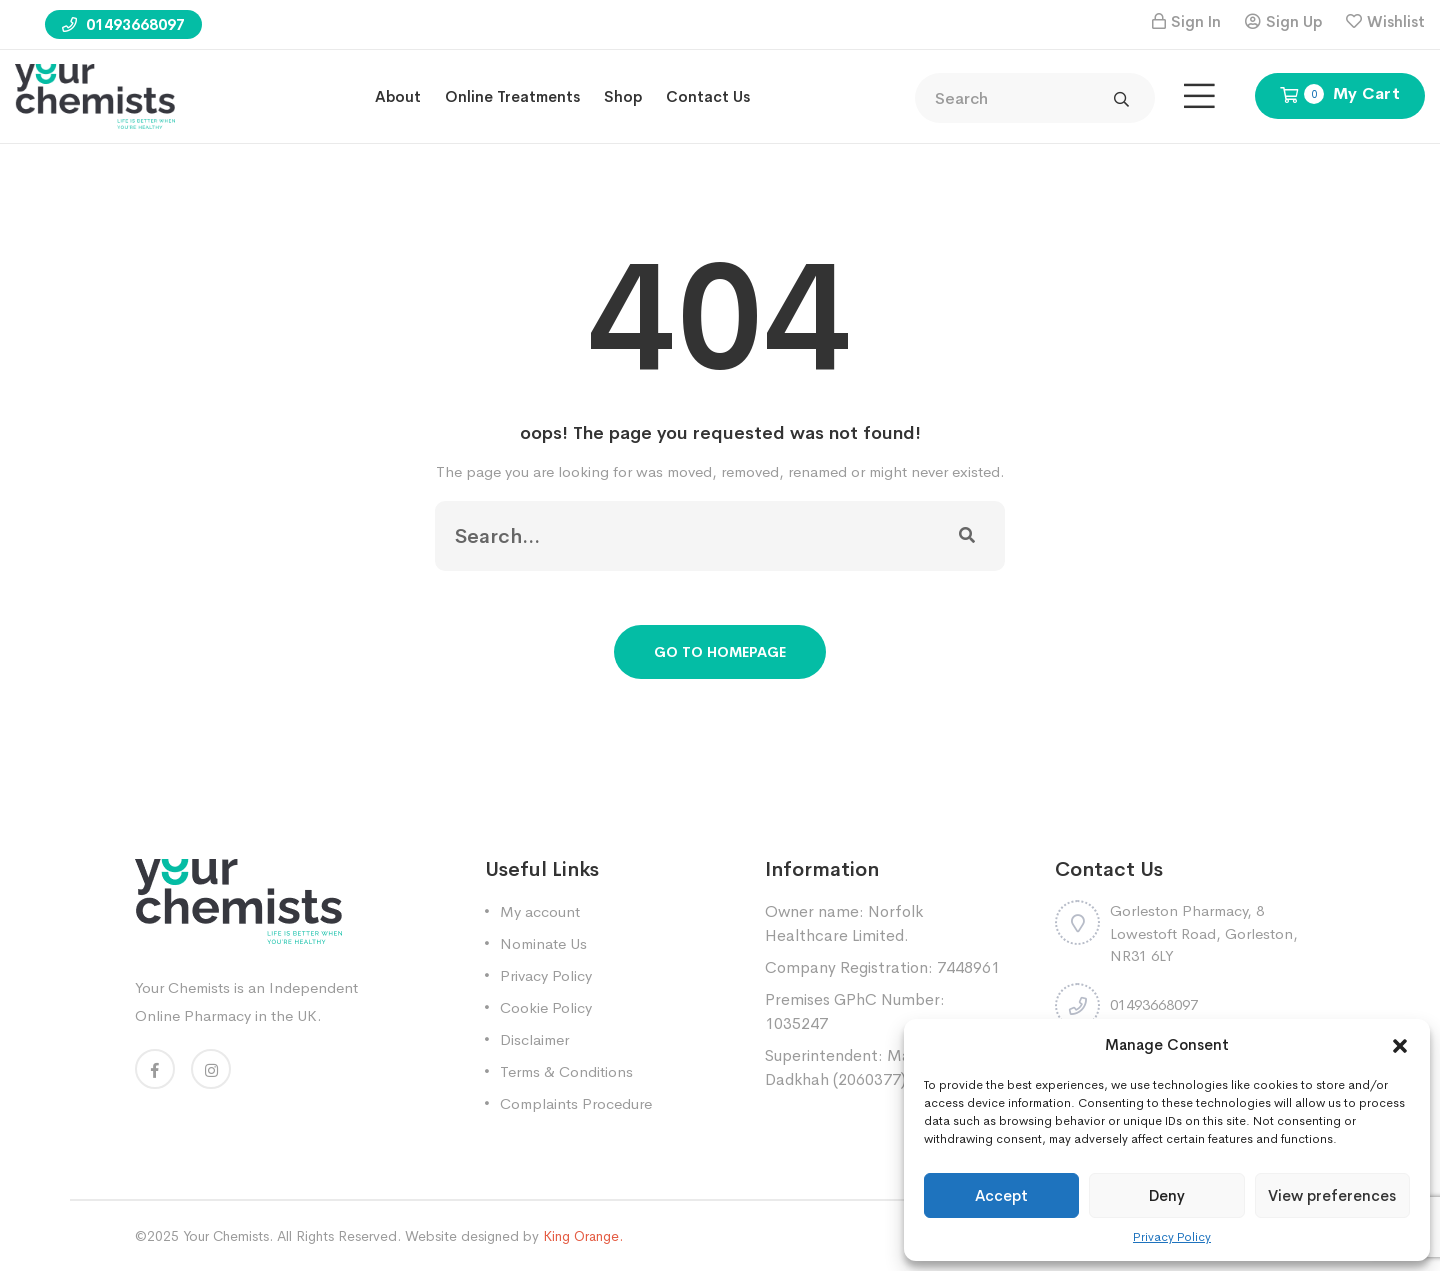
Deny (1167, 1195)
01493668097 (123, 24)
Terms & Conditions (566, 1071)
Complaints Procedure (576, 1103)
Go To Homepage (720, 652)
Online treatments (512, 96)
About (398, 96)
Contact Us (708, 96)
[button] (1400, 1045)
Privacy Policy (1172, 1237)
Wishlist (1396, 21)
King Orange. (583, 1236)
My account (540, 911)
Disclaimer (534, 1039)
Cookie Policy (546, 1007)
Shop (623, 96)
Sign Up (1294, 21)
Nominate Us (543, 943)
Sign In (1196, 21)
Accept (1001, 1195)
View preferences (1332, 1195)
